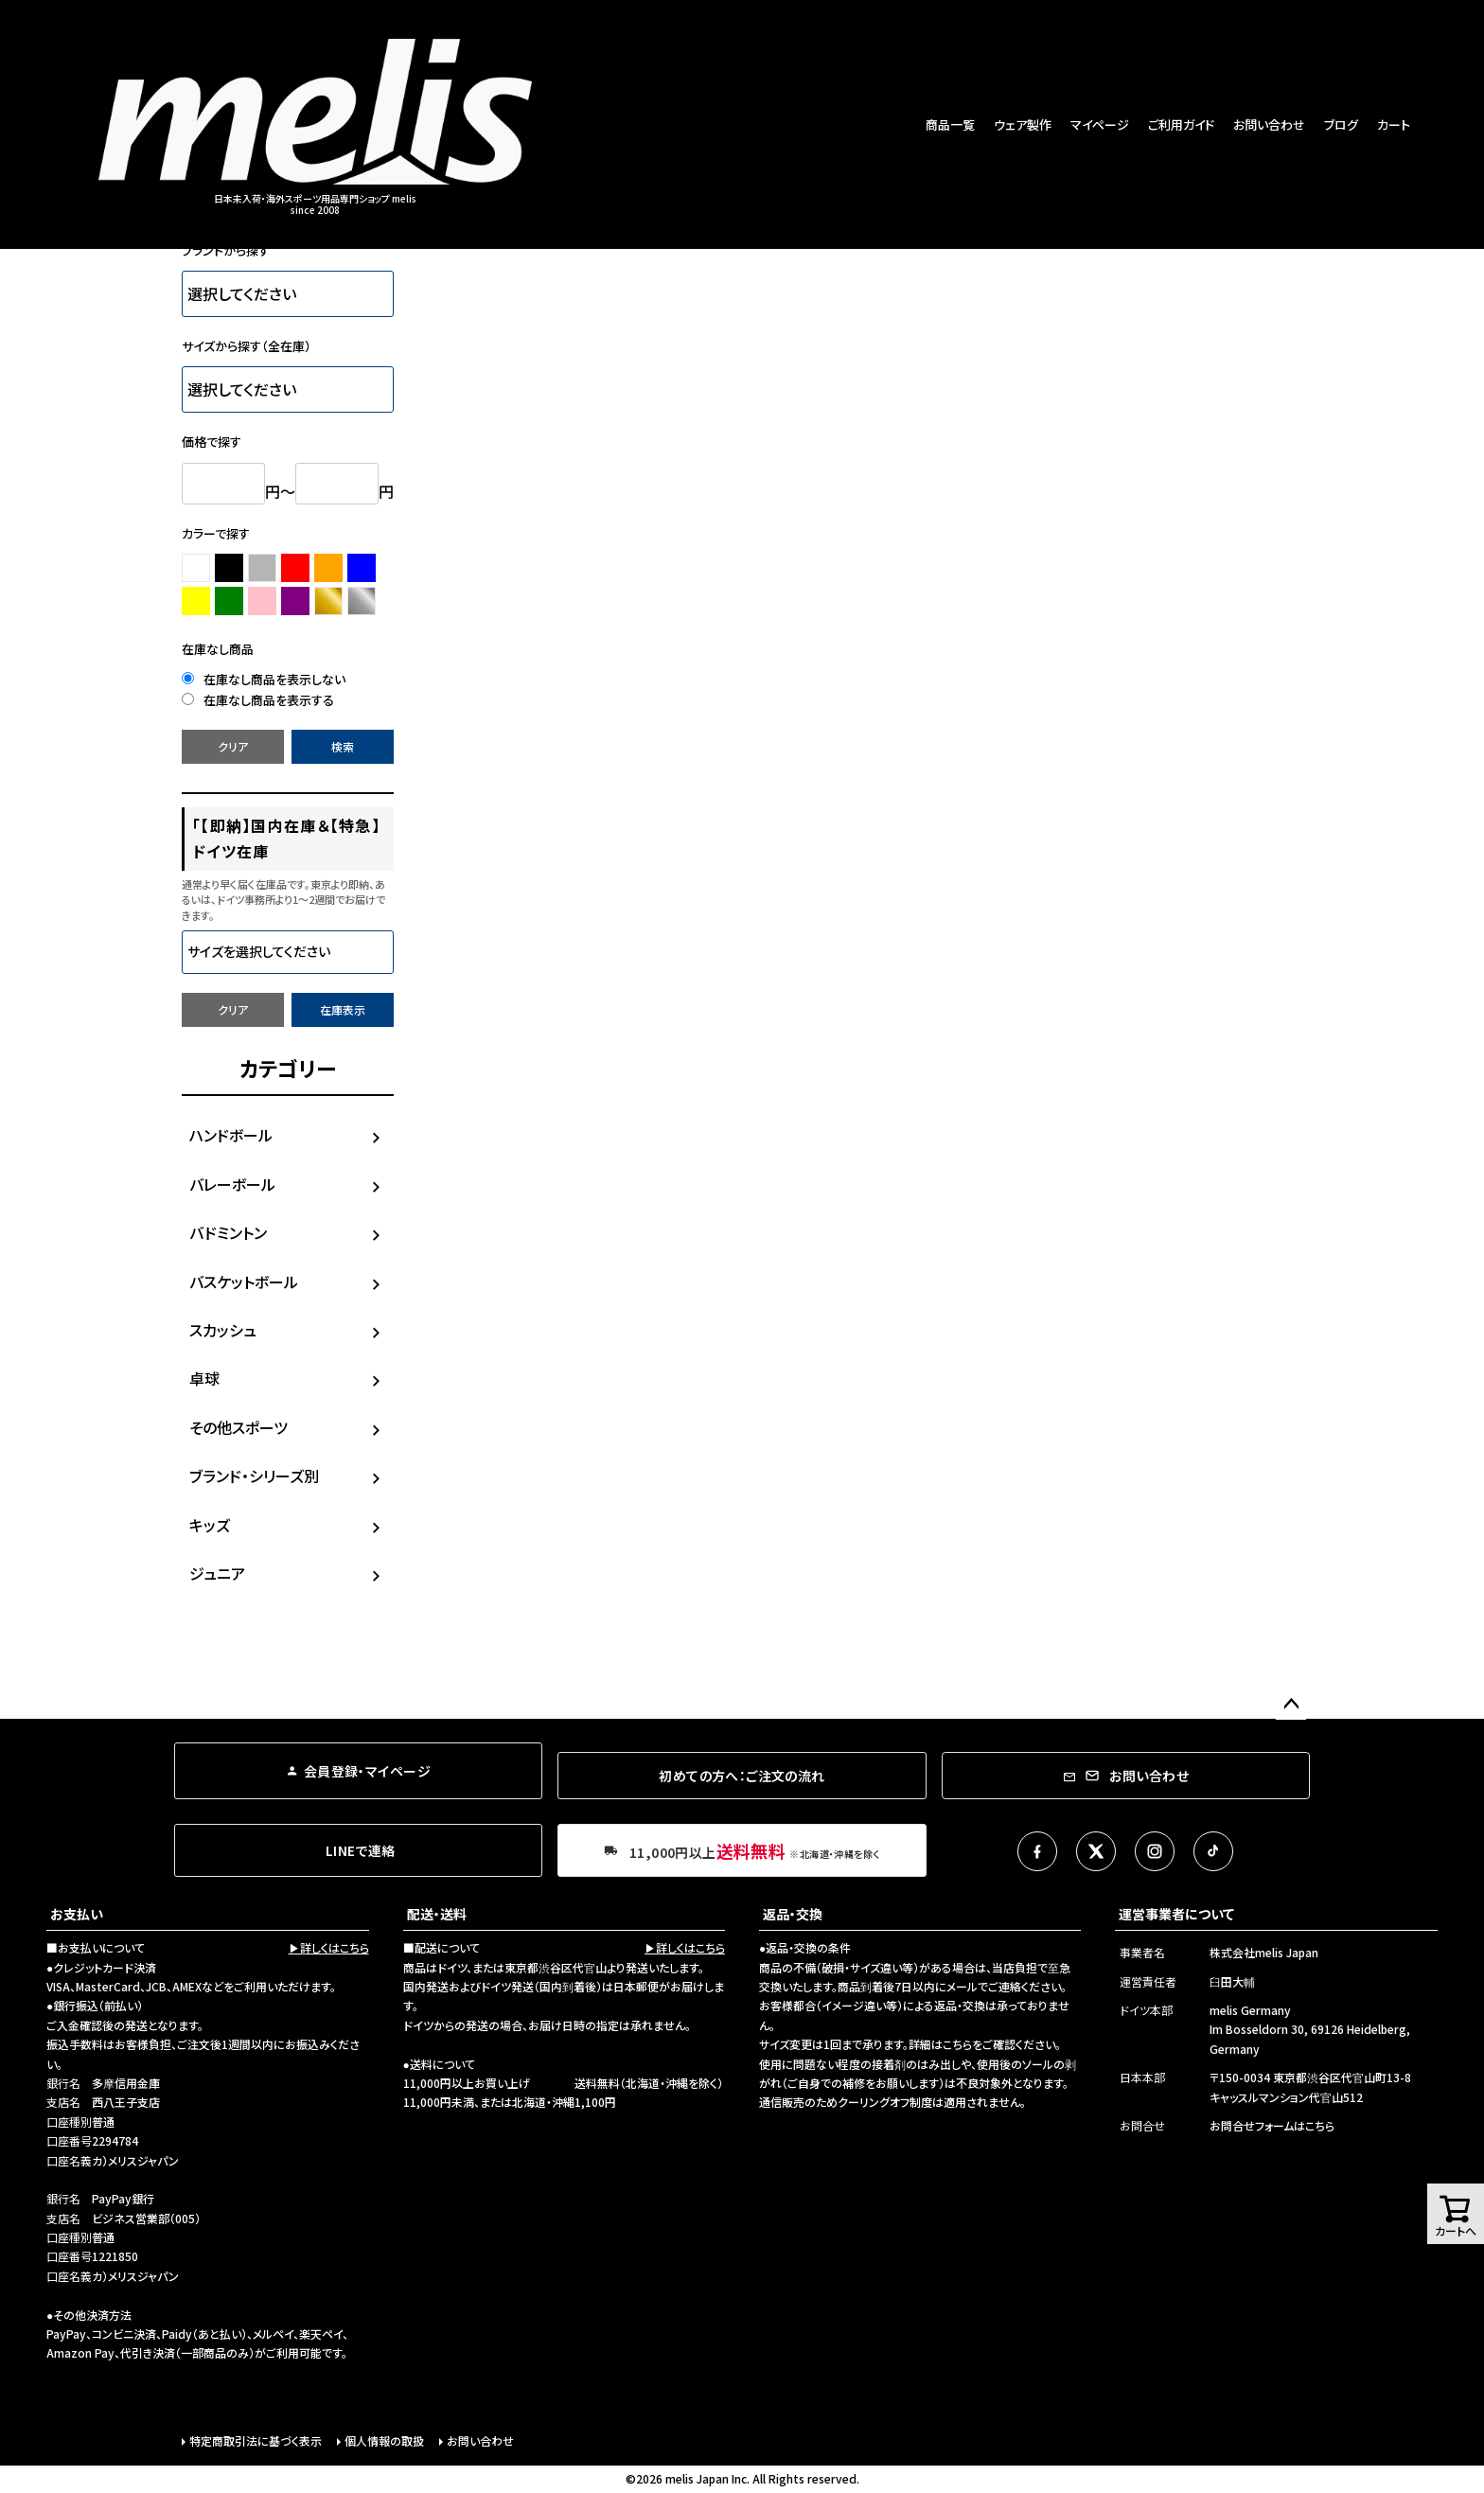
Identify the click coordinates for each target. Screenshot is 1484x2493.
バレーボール (232, 1184)
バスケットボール (243, 1281)
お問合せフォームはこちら (1272, 2125)
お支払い (76, 1913)
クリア (233, 746)
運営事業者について (1176, 1913)
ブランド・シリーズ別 (254, 1475)
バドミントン (228, 1232)
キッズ (209, 1524)
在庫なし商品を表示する (258, 700)
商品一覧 (950, 124)
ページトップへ (1291, 1704)
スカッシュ (222, 1329)
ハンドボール (231, 1134)
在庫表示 (342, 1009)
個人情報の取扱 (384, 2440)
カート (1393, 124)
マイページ (1099, 124)
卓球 (204, 1378)
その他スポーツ (238, 1427)
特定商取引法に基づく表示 (255, 2440)
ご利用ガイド (1181, 124)
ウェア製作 (1022, 124)
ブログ (1341, 124)
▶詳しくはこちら (329, 1947)
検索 (342, 746)
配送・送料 (437, 1913)
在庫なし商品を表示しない (263, 679)
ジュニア (217, 1573)
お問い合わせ (1269, 124)
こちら (957, 2044)
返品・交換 (792, 1913)
